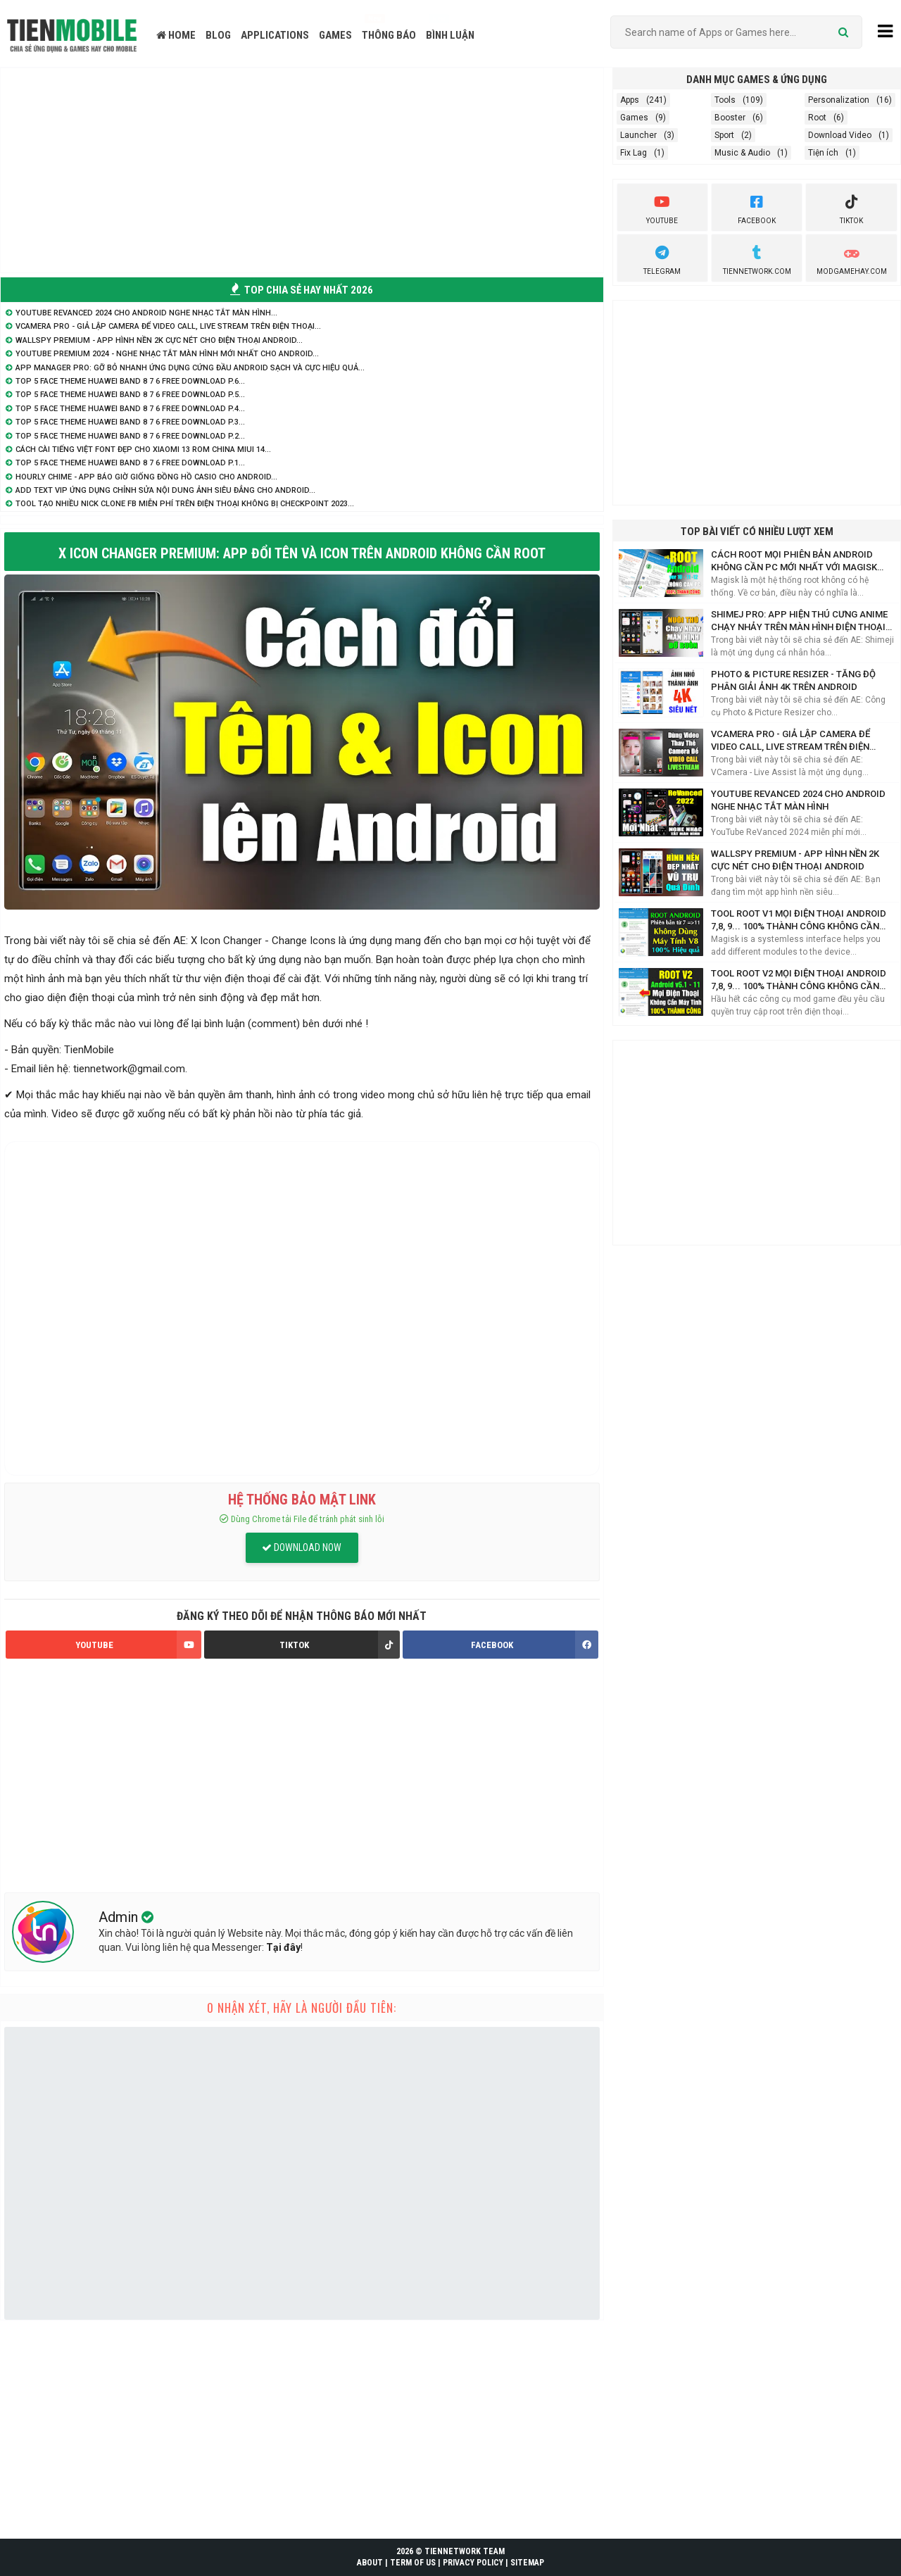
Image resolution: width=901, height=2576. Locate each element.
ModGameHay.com (852, 258)
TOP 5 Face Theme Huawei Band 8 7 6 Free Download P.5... (130, 394)
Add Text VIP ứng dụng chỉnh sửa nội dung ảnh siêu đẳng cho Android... (165, 490)
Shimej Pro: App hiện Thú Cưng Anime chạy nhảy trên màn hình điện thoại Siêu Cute (799, 621)
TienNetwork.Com (757, 258)
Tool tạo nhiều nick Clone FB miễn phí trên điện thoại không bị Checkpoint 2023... (184, 503)
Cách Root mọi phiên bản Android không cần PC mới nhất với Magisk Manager (794, 561)
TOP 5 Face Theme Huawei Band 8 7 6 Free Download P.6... (130, 381)
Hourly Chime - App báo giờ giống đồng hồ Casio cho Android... (146, 477)
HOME (176, 35)
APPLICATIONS (275, 35)
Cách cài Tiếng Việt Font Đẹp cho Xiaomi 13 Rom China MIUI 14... (143, 449)
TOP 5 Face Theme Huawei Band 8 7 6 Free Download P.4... (130, 408)
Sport (724, 135)
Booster (729, 117)
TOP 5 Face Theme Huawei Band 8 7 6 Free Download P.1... (130, 462)
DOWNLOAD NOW (301, 1547)
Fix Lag (633, 153)
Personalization (838, 100)
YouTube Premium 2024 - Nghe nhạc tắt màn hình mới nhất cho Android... (167, 353)
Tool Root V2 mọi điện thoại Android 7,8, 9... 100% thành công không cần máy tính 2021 (798, 980)
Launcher (638, 135)
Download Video (839, 135)
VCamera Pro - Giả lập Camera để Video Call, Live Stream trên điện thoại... (168, 326)
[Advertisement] (302, 170)
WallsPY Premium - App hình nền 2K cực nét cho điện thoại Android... (159, 340)
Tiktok (851, 208)
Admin (120, 1917)
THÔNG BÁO (389, 35)
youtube (662, 208)
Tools (725, 100)
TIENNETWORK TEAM (464, 2551)
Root (817, 117)
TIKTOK (339, 1645)
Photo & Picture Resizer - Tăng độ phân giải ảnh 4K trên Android (793, 680)
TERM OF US (413, 2563)
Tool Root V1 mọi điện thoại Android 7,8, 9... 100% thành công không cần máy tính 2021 (798, 920)
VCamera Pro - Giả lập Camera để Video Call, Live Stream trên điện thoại (790, 741)
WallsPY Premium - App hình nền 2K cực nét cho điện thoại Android (795, 860)
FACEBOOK (534, 1645)
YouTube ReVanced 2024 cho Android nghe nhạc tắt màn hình (798, 800)
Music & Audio (742, 153)
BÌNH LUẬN (450, 35)
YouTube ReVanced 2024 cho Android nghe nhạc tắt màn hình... (146, 313)
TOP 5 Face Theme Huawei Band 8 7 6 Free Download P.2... (130, 436)
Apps (629, 100)
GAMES (335, 35)
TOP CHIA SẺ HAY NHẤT (301, 290)
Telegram (662, 258)
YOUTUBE (138, 1645)
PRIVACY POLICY (473, 2563)
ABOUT (370, 2563)
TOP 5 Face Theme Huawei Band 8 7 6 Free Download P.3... (130, 422)
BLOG (218, 35)
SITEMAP (527, 2563)
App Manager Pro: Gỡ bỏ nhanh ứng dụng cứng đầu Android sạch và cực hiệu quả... (190, 367)
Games (634, 117)
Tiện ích (823, 153)
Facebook (757, 208)
